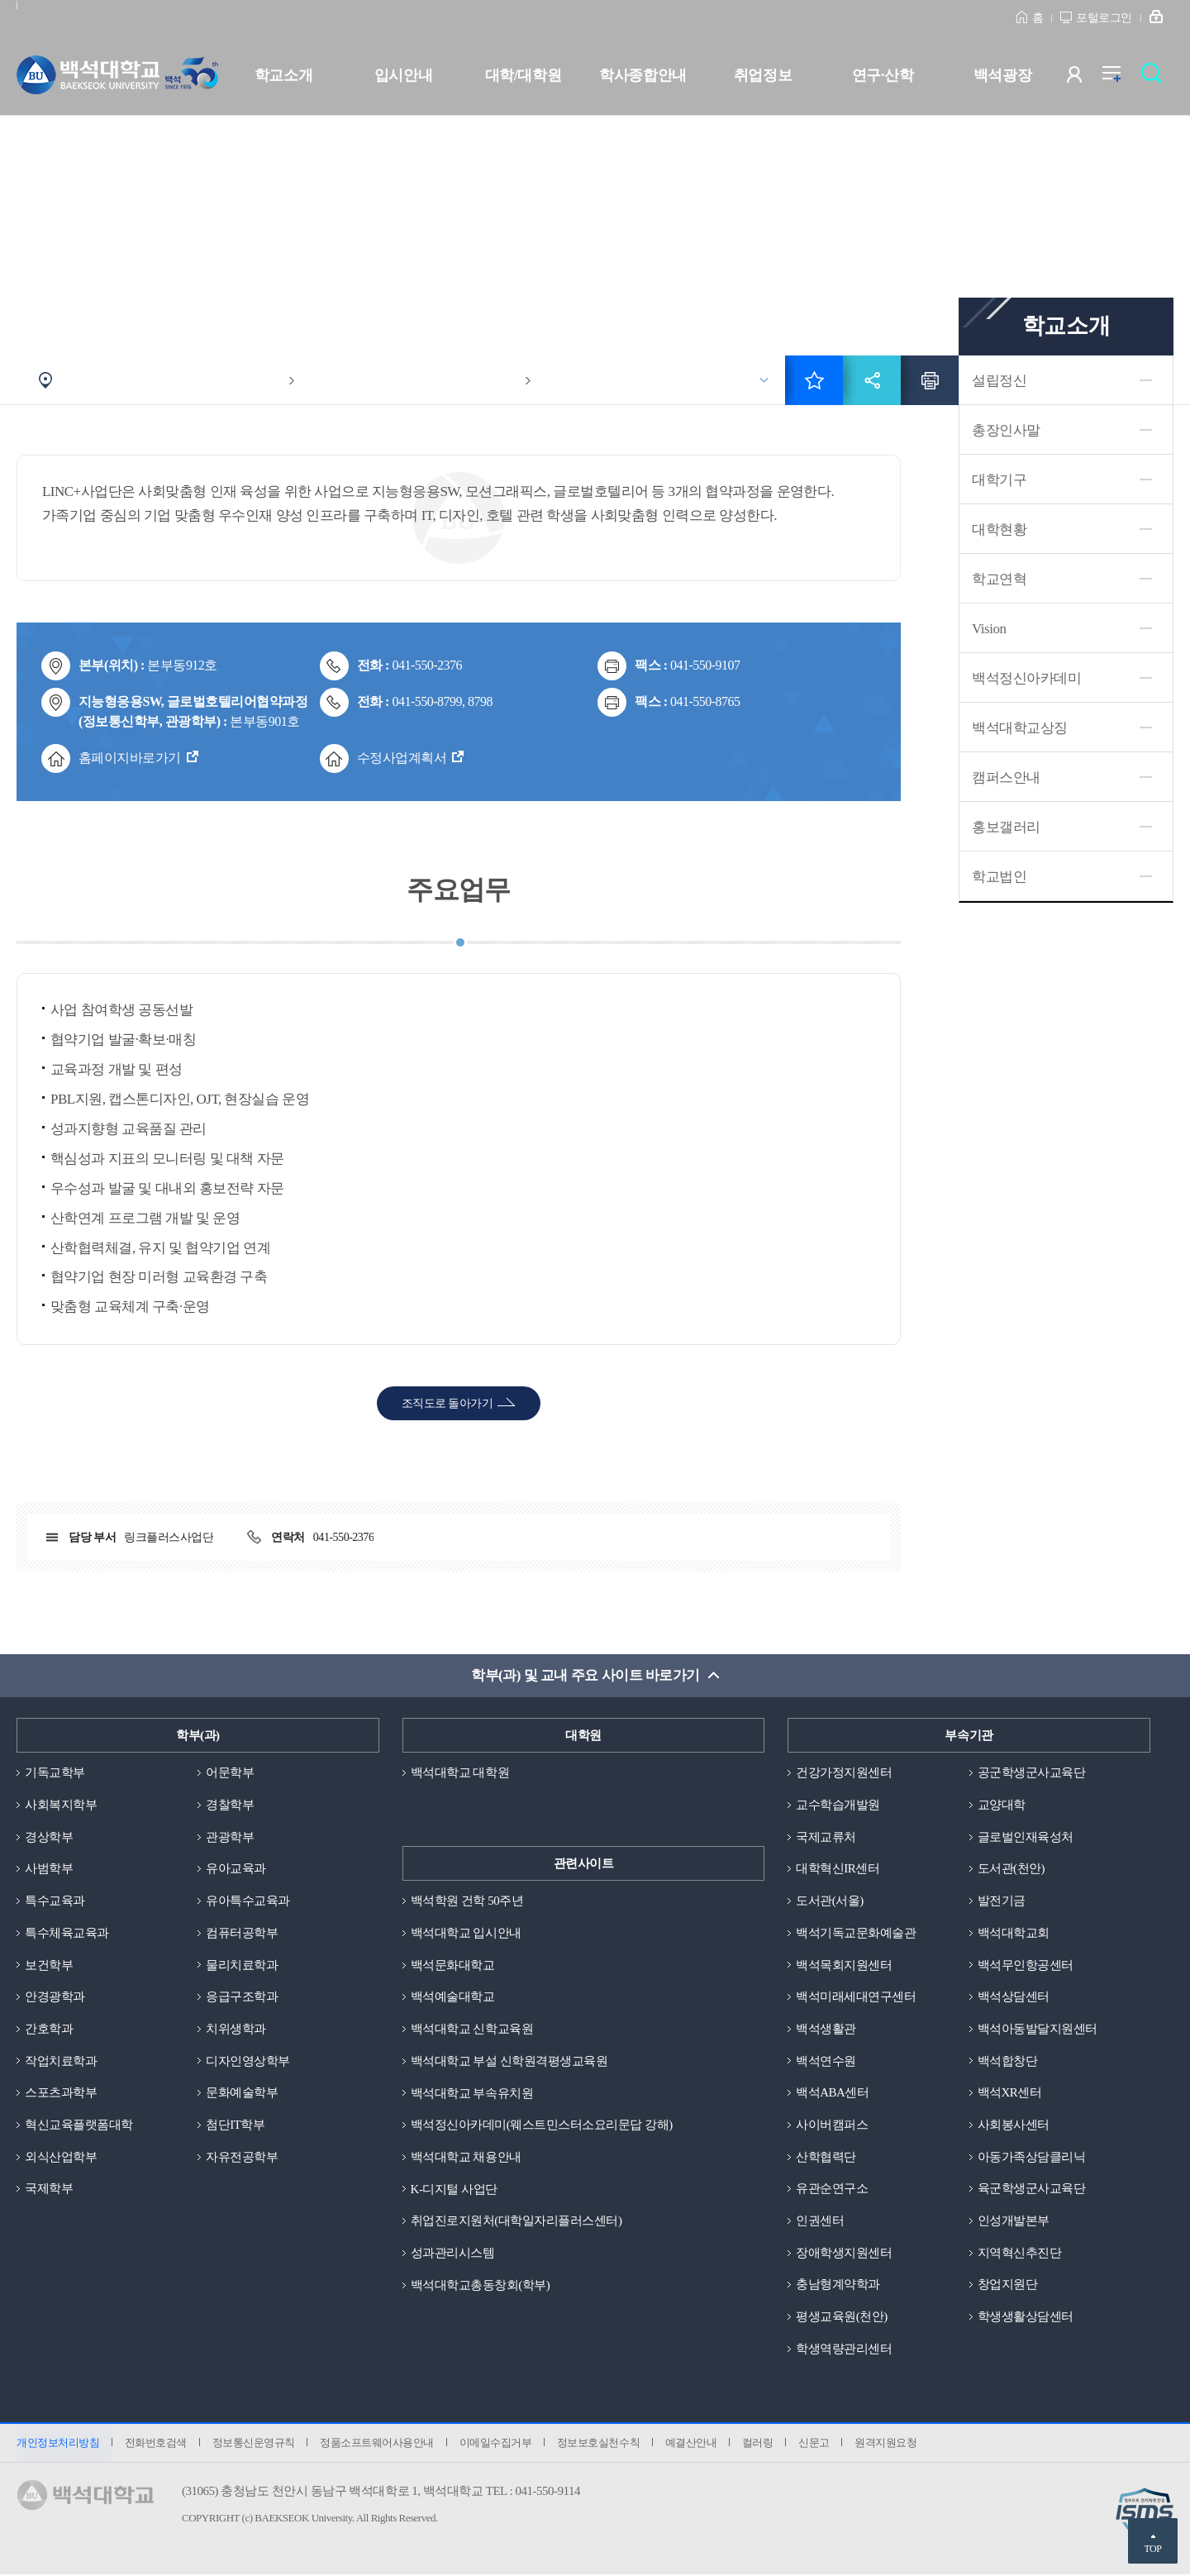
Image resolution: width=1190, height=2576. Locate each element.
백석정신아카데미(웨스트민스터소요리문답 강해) (542, 2125)
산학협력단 (826, 2156)
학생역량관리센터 (844, 2349)
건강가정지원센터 (844, 1772)
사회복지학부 (61, 1804)
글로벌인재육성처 (1025, 1837)
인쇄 (930, 380)
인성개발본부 (1014, 2221)
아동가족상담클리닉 (1032, 2156)
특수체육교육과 (67, 1932)
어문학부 (230, 1772)
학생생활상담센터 (1025, 2317)
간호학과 (49, 2028)
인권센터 (820, 2221)
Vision (989, 629)
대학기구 (999, 480)
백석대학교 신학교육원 (472, 2028)
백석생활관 (826, 2028)
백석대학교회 (1014, 1932)
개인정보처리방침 (58, 2444)
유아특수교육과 (248, 1900)
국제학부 (49, 2189)
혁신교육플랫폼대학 (79, 2125)
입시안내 (403, 75)
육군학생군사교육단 (1032, 2189)
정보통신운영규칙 (253, 2444)
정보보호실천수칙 (600, 2444)
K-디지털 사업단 (454, 2189)
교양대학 (1002, 1804)
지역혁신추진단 (1020, 2253)
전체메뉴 (1120, 78)
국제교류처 (826, 1837)
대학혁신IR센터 (837, 1869)
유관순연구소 (832, 2189)
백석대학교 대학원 (460, 1772)
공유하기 (872, 380)
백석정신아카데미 (1026, 678)
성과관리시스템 (453, 2253)
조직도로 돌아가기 (447, 1403)
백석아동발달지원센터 (1037, 2028)
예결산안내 (693, 2444)
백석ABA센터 (832, 2093)
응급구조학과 (242, 1997)
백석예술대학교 (453, 1997)
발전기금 (1002, 1900)
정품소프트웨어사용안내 (378, 2444)
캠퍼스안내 (1006, 777)
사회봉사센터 (1014, 2125)
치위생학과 (236, 2028)
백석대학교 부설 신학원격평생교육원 (509, 2061)
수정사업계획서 (401, 758)
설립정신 (999, 381)
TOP (1152, 2549)
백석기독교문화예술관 (856, 1932)
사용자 (1084, 78)
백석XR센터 (1010, 2093)
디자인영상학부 (248, 2061)
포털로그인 (1104, 18)
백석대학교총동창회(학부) (480, 2285)
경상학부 (49, 1837)
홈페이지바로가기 (130, 758)
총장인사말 (1006, 430)
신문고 (816, 2444)
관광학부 (230, 1837)
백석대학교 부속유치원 (472, 2093)
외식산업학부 (61, 2156)
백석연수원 (826, 2061)
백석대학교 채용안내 (466, 2156)
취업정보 (763, 75)
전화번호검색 (156, 2444)
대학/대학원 (523, 75)
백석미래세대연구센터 (856, 1997)
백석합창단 (1008, 2061)
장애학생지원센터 (844, 2253)
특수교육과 (55, 1900)
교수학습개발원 (838, 1804)
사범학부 (49, 1869)
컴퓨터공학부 (242, 1932)
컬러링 (760, 2444)
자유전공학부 (242, 2156)
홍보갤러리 (1006, 827)
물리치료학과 (242, 1965)
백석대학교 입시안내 (466, 1932)
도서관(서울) (830, 1900)
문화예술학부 (242, 2093)
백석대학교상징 (1020, 728)
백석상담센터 (1014, 1997)
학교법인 (999, 877)
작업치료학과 (61, 2061)
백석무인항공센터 (1025, 1965)
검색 (1155, 78)
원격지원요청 (889, 2444)
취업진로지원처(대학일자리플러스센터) (516, 2221)
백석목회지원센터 (844, 1965)
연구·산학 (882, 75)
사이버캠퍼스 (832, 2125)
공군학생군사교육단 (1032, 1772)
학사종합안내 (642, 75)
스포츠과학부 (61, 2093)
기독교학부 (55, 1772)
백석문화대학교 (453, 1965)
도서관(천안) (1011, 1869)
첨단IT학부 (235, 2125)
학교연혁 (999, 579)
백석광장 (1002, 75)
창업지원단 (1008, 2285)
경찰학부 (230, 1804)
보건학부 (49, 1965)
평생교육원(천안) (842, 2317)
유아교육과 (236, 1869)
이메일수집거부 (496, 2444)
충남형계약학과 (838, 2285)
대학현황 (999, 529)
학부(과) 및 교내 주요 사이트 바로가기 (585, 1675)
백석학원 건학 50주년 (467, 1900)
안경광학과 (55, 1997)
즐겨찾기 (814, 380)
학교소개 (283, 75)
